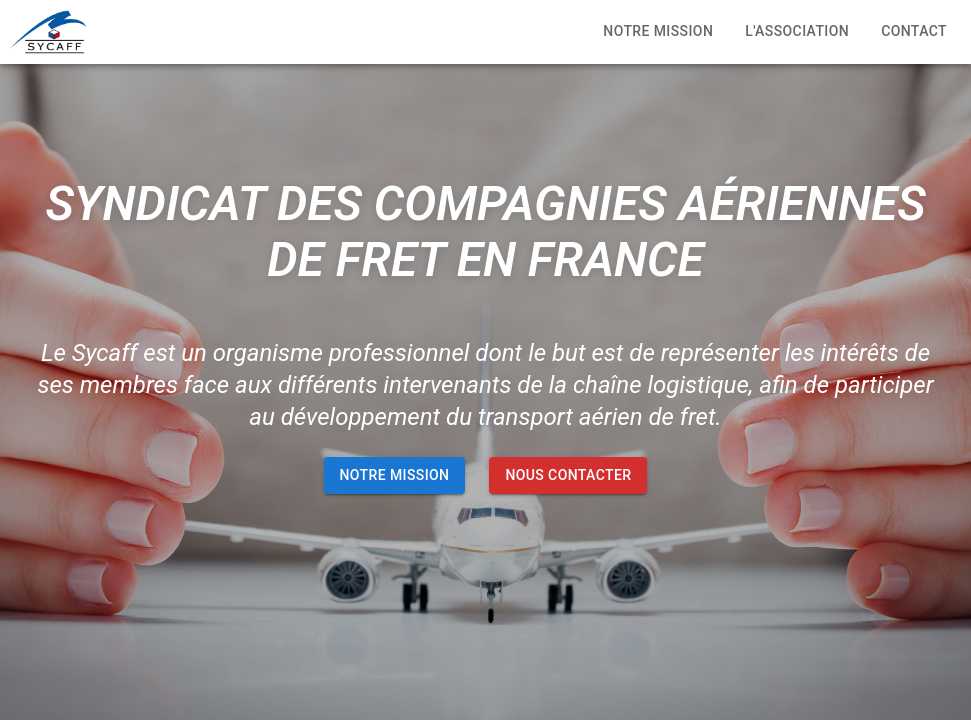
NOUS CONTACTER (568, 475)
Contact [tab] (914, 32)
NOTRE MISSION (395, 475)
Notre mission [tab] (658, 32)
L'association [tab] (797, 32)
